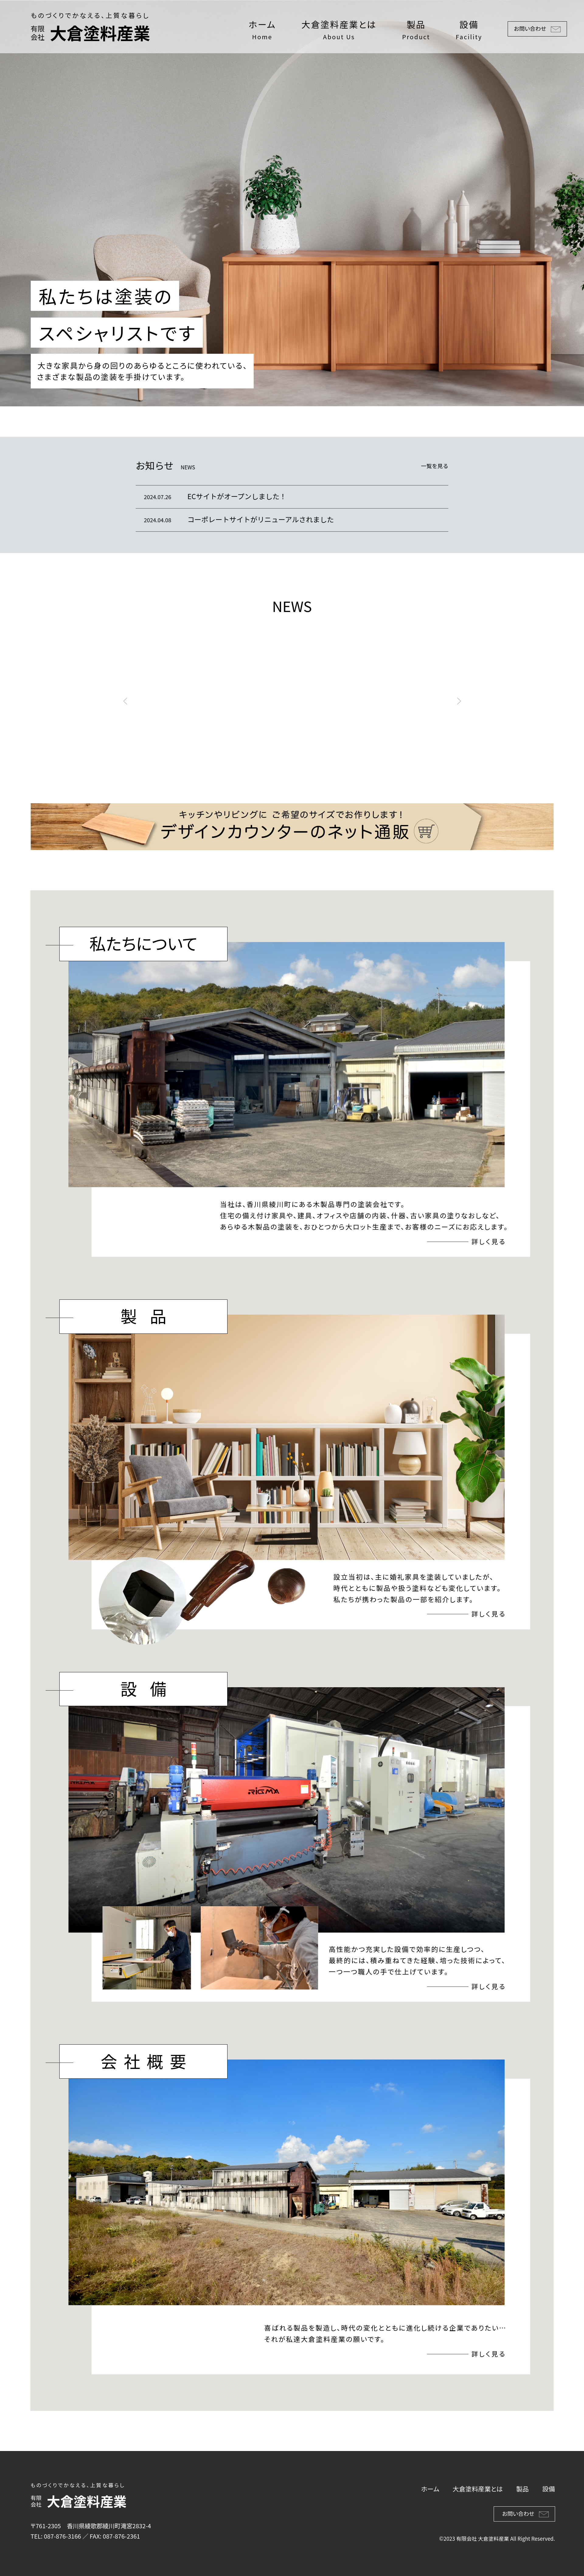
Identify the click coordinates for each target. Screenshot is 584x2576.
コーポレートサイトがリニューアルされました (260, 519)
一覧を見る (434, 466)
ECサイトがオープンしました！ (237, 496)
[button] (125, 701)
